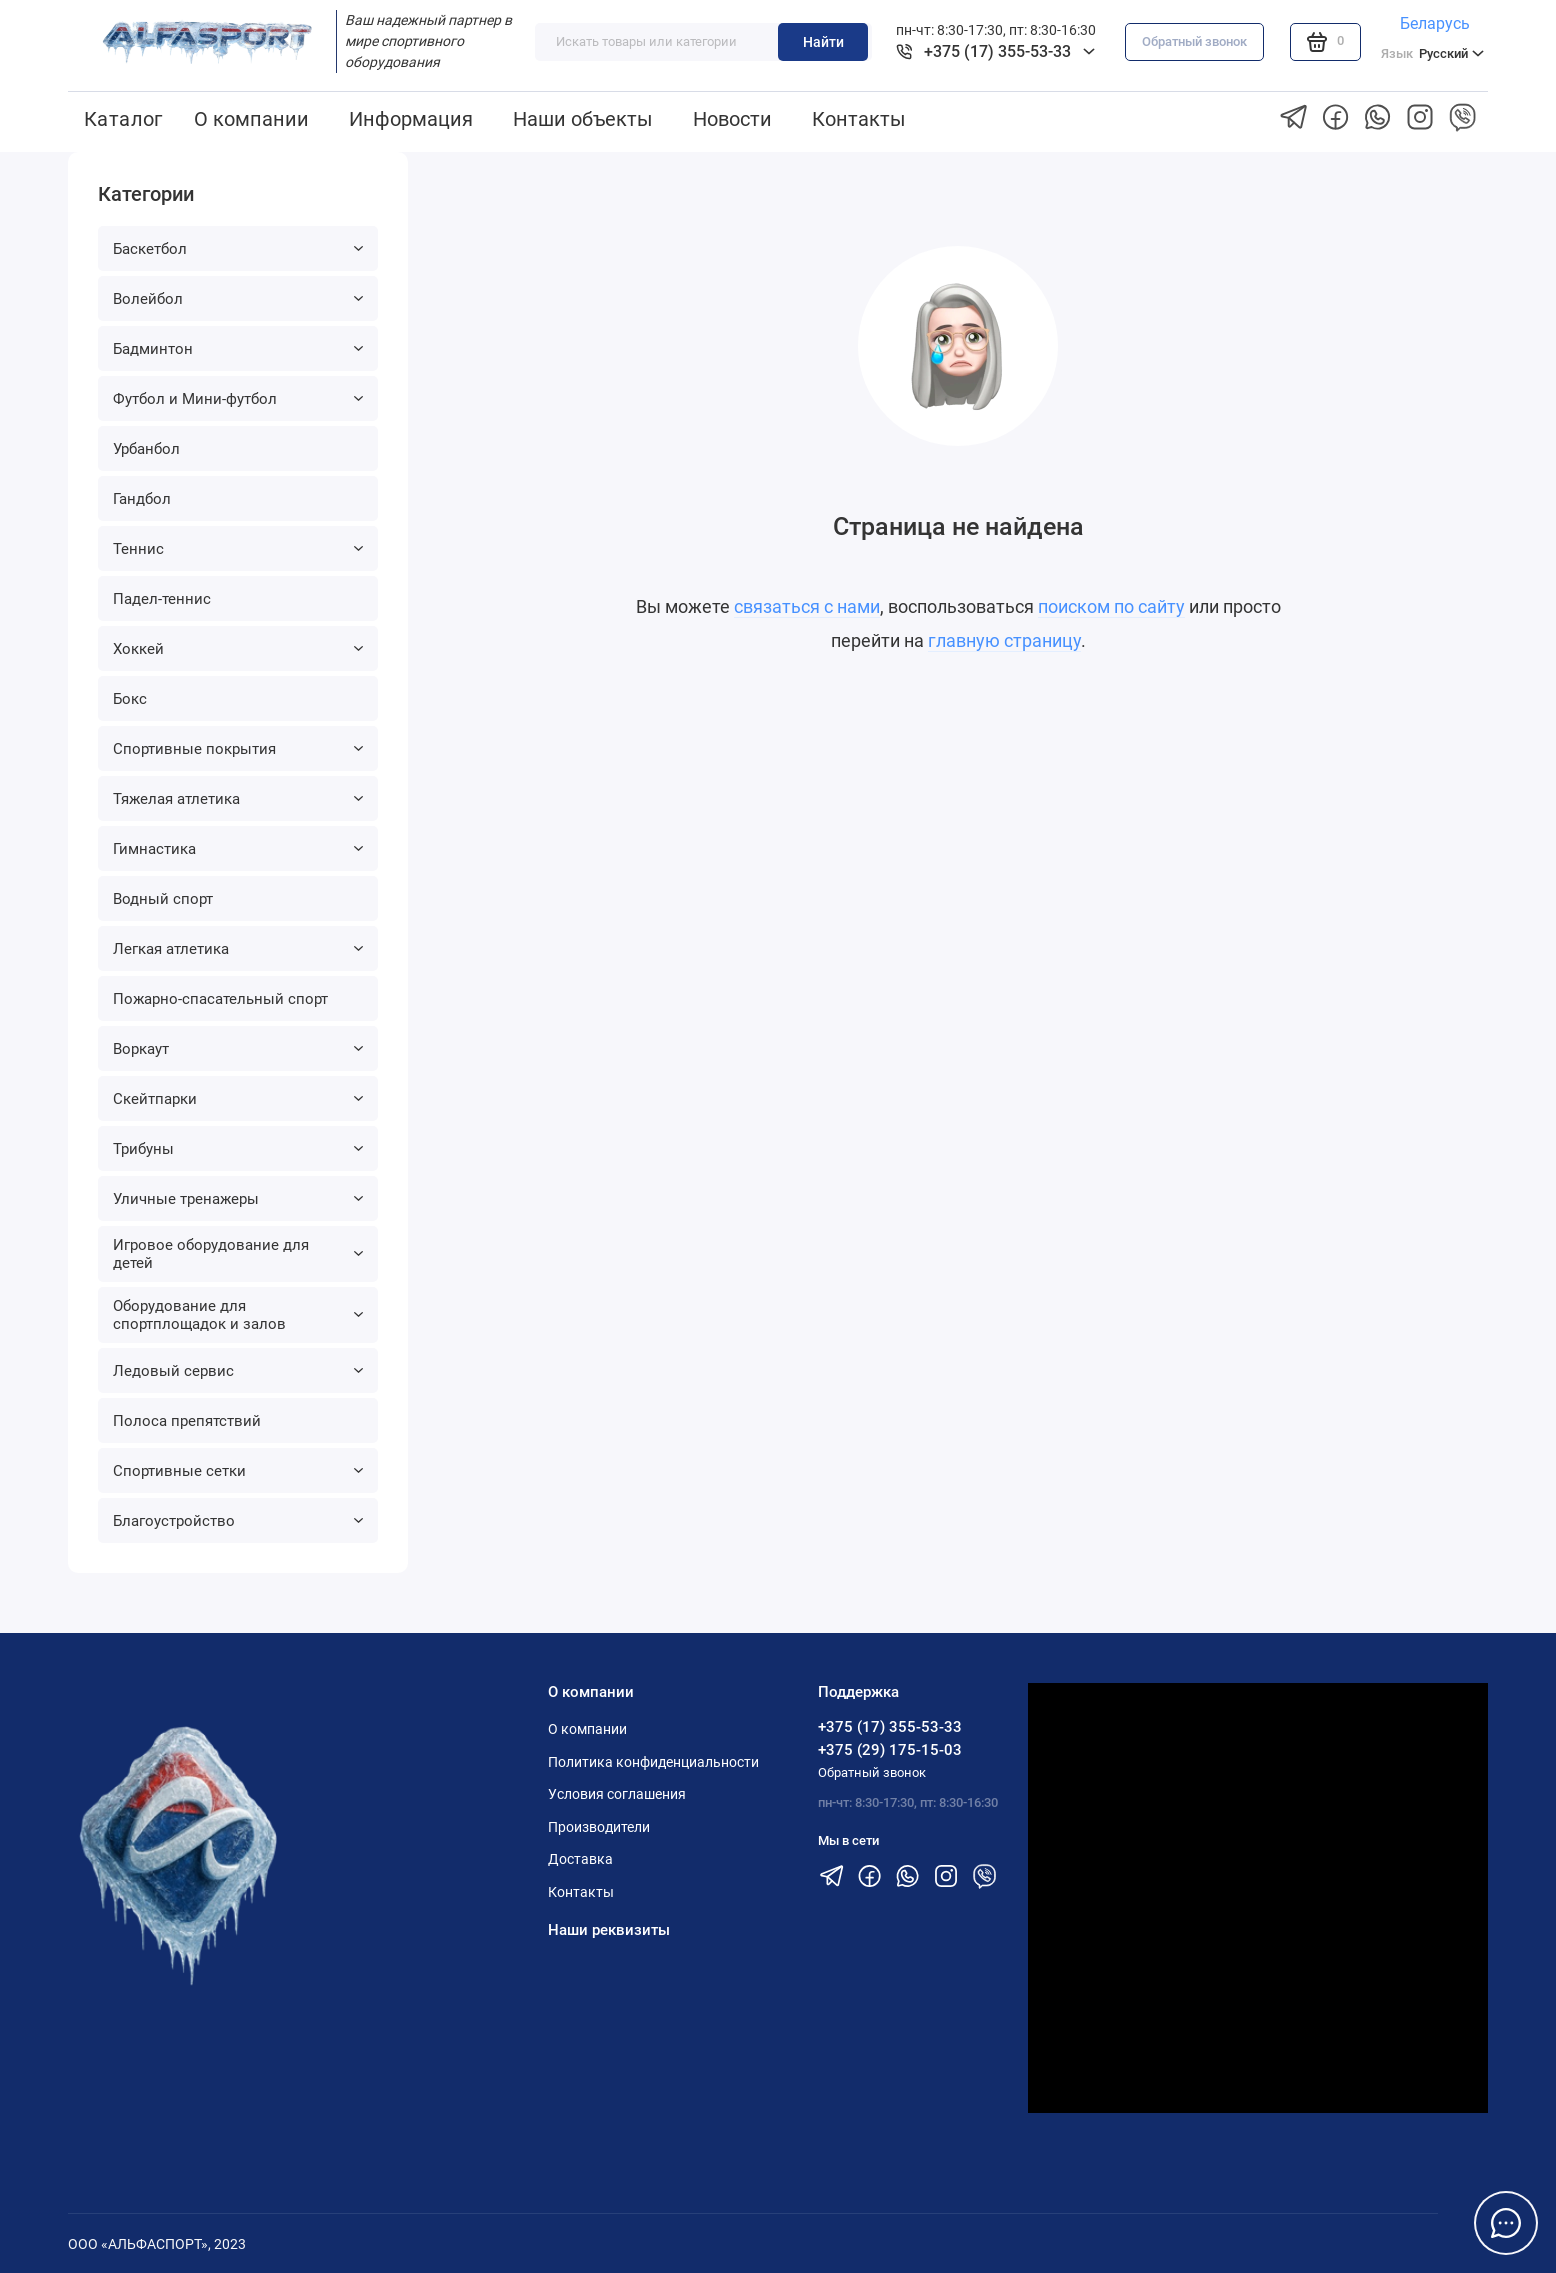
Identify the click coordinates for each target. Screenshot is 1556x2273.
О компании (251, 119)
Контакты (859, 119)
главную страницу (1004, 640)
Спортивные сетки (238, 1471)
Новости (732, 119)
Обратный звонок (1194, 41)
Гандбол (142, 499)
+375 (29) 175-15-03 (890, 1750)
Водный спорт (163, 899)
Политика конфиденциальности (653, 1762)
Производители (599, 1827)
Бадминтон (238, 349)
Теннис (238, 549)
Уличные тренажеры (238, 1199)
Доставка (580, 1859)
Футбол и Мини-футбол (238, 399)
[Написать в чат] (1506, 2223)
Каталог (123, 119)
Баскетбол (238, 249)
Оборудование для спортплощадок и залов (238, 1315)
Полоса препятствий (187, 1421)
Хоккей (238, 649)
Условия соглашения (617, 1794)
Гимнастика (238, 849)
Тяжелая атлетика (238, 799)
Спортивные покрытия (238, 749)
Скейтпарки (238, 1099)
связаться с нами (807, 606)
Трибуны (238, 1149)
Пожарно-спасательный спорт (220, 999)
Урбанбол (146, 449)
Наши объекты (583, 119)
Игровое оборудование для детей (238, 1254)
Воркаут (238, 1049)
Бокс (130, 699)
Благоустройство (238, 1521)
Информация (411, 119)
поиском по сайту (1111, 606)
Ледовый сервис (238, 1371)
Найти (823, 42)
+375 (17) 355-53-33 (890, 1727)
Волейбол (238, 299)
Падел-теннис (162, 599)
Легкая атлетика (238, 949)
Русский (1432, 54)
